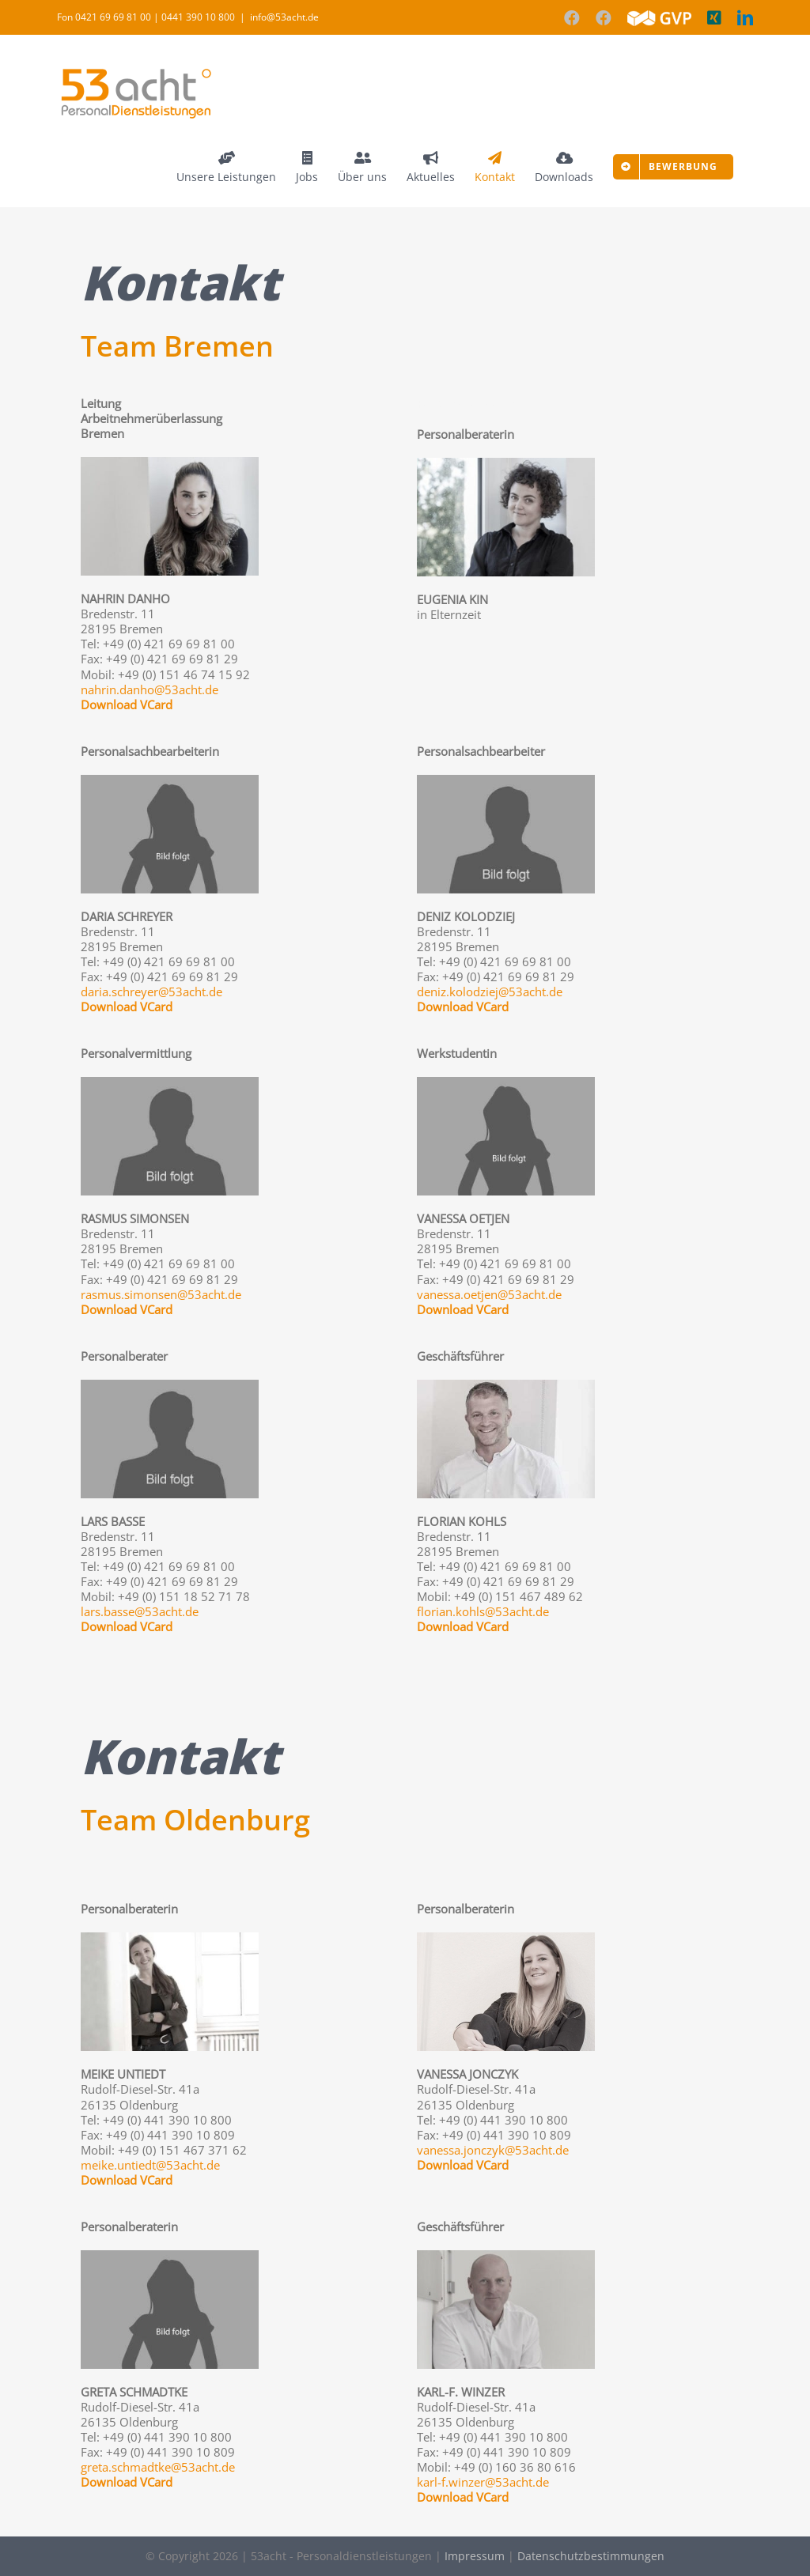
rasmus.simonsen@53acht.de (161, 1294)
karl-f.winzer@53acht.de (483, 2482)
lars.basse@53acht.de (140, 1611)
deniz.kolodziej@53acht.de (489, 991)
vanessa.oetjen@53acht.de (489, 1294)
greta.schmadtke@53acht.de (158, 2467)
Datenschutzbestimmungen (590, 2555)
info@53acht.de (284, 17)
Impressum (475, 2555)
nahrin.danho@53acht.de (149, 689)
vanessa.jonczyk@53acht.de (493, 2150)
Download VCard (126, 704)
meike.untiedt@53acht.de (150, 2165)
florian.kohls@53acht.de (483, 1611)
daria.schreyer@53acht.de (151, 991)
